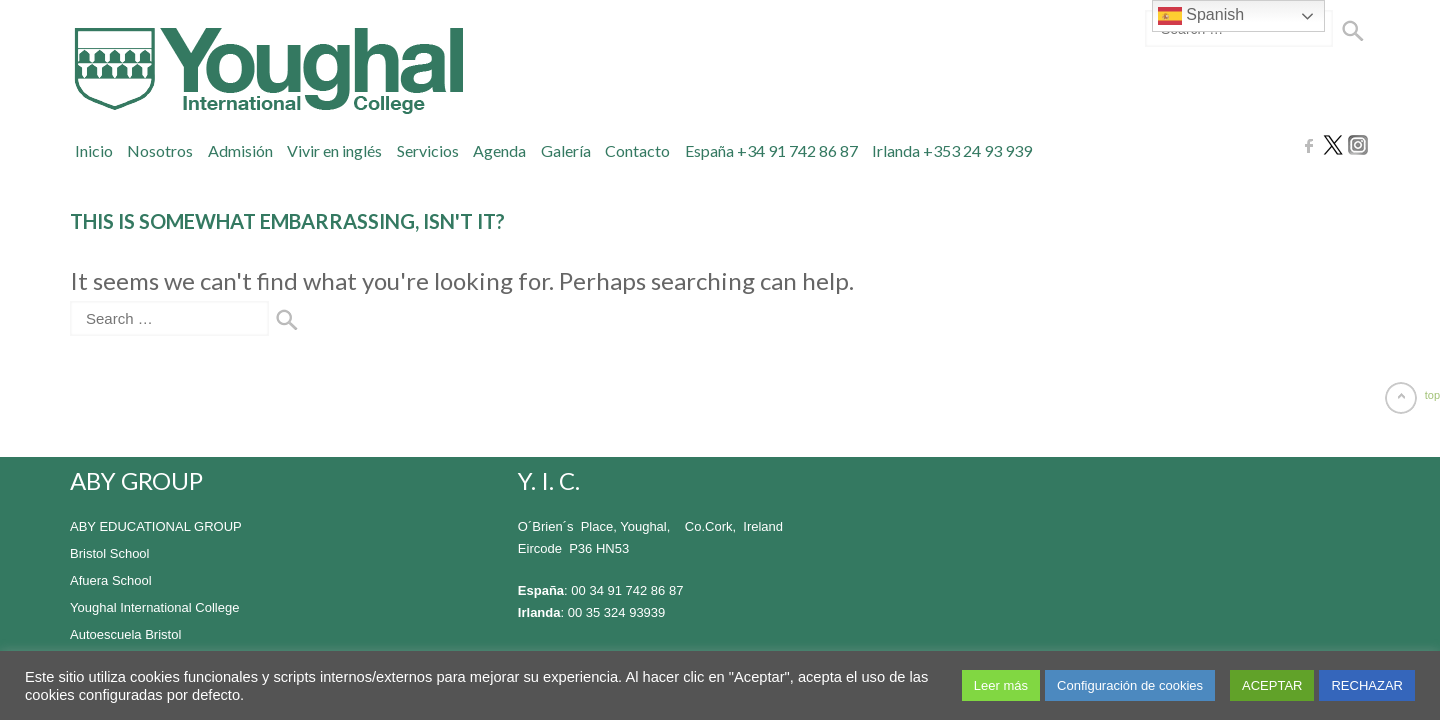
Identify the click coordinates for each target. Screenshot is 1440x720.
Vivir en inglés (334, 150)
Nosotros (160, 150)
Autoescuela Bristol (125, 634)
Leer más (1001, 685)
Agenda (499, 150)
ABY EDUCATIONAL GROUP (156, 526)
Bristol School (109, 553)
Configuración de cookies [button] (1130, 685)
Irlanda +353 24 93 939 (952, 150)
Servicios (428, 150)
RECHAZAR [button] (1367, 685)
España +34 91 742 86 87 (771, 150)
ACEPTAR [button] (1272, 685)
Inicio (94, 150)
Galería (566, 150)
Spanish (1201, 16)
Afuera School (111, 580)
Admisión (240, 150)
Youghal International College (154, 607)
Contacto (637, 150)
